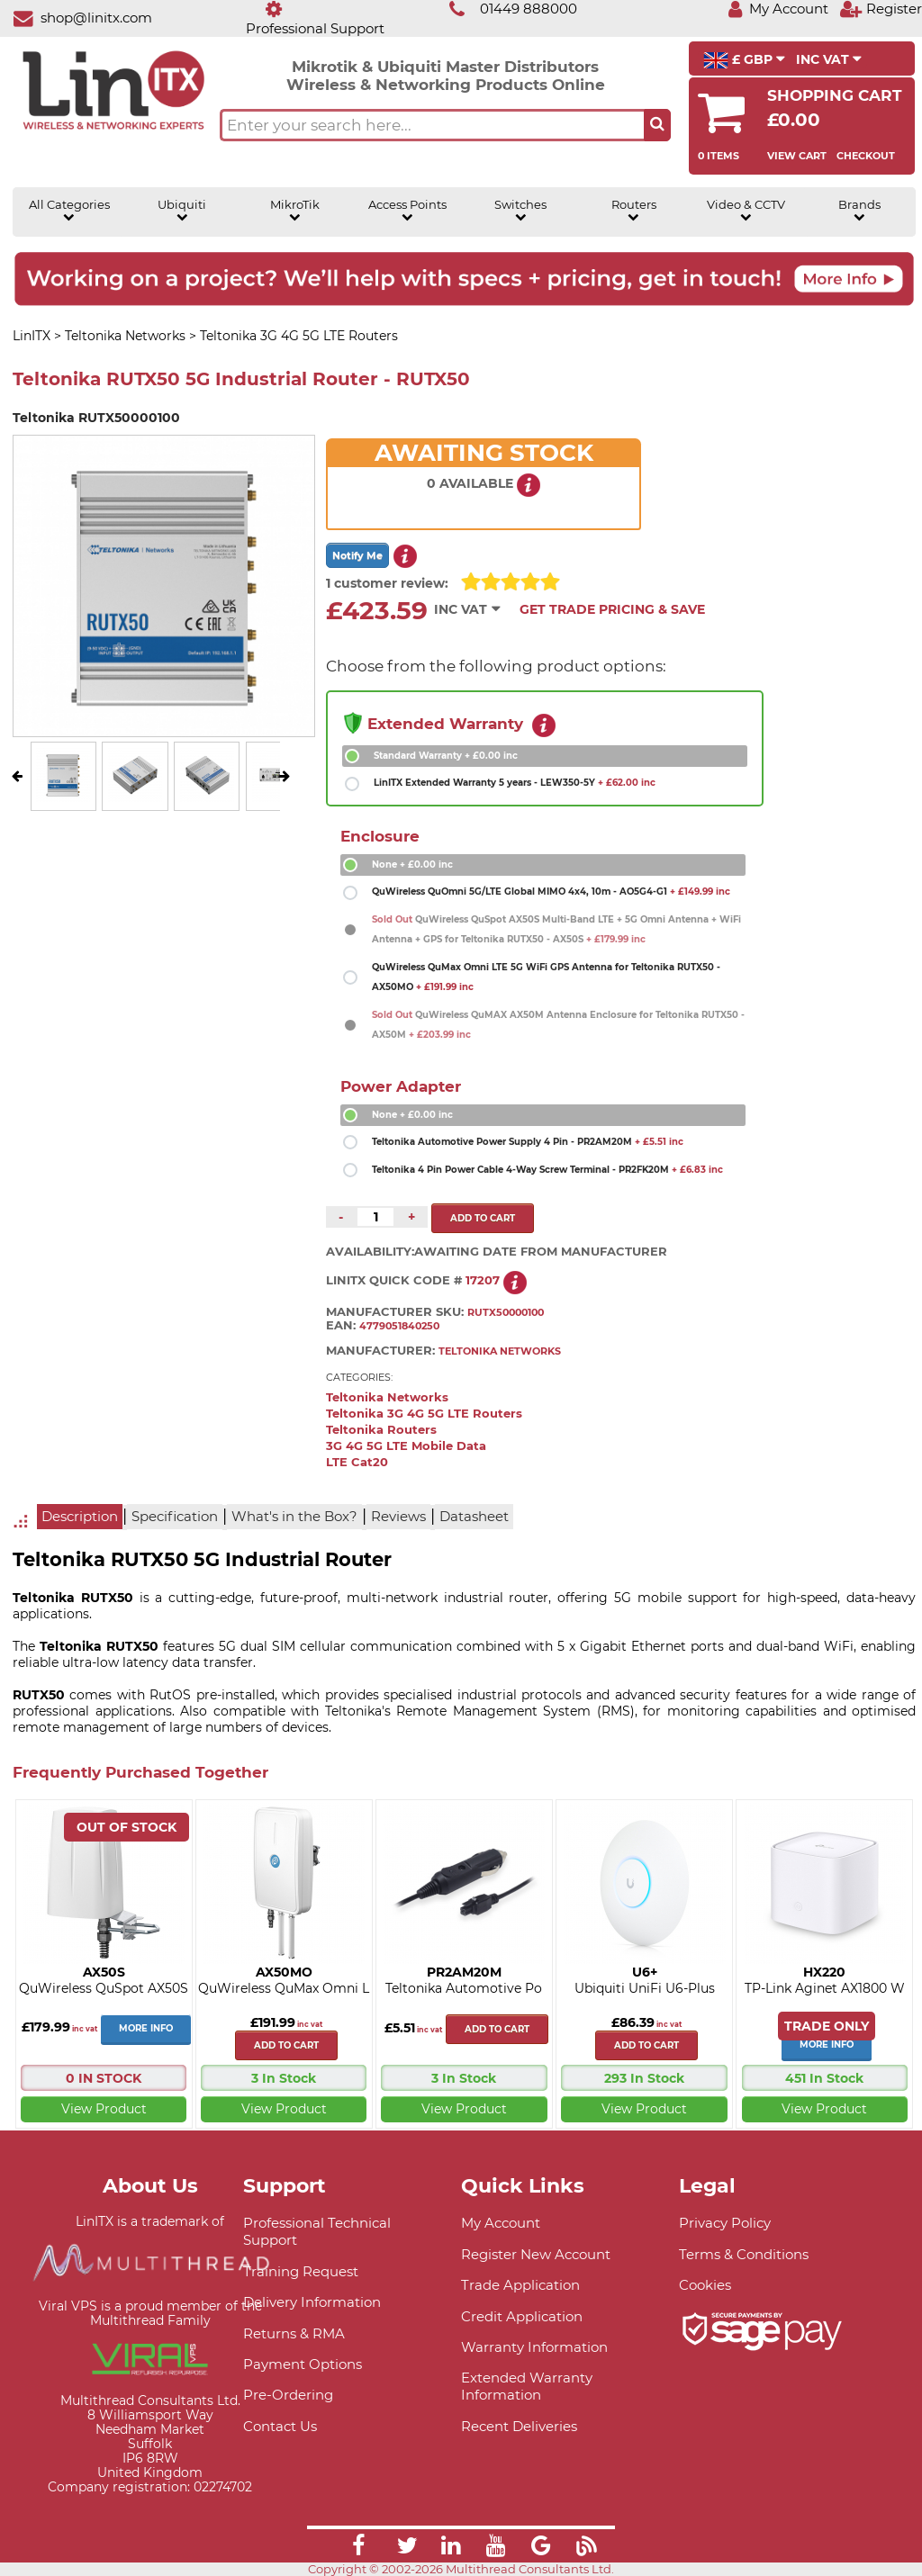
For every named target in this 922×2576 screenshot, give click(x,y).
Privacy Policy (725, 2222)
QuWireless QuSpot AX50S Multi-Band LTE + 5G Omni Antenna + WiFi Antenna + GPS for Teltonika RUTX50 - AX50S (556, 929)
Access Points (407, 210)
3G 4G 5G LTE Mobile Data (406, 1446)
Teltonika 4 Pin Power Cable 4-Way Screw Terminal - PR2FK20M (547, 1169)
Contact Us (280, 2426)
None (412, 864)
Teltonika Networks (387, 1397)
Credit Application (522, 2316)
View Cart (797, 155)
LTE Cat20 (357, 1462)
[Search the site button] (657, 125)
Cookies (705, 2284)
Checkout (865, 155)
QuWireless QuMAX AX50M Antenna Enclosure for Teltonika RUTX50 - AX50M (558, 1024)
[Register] (880, 8)
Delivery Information (312, 2301)
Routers (633, 210)
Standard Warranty (446, 755)
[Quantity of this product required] (375, 1217)
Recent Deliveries (519, 2426)
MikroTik (295, 210)
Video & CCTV (746, 210)
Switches (520, 210)
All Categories (69, 210)
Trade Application (520, 2284)
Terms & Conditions (744, 2254)
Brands (859, 210)
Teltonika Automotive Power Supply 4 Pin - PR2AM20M (527, 1142)
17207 (483, 1280)
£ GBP (744, 60)
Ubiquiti (182, 210)
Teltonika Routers (381, 1430)
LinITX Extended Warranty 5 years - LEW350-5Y (514, 782)
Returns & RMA (294, 2333)
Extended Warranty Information (526, 2386)
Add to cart (286, 2045)
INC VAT (829, 59)
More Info (146, 2028)
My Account (500, 2222)
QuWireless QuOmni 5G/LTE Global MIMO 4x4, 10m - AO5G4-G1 (551, 891)
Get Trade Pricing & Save (612, 609)
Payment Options (302, 2364)
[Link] (358, 2548)
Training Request (300, 2271)
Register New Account (535, 2254)
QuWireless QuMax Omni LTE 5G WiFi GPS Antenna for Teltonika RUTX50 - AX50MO (546, 977)
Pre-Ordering (288, 2394)
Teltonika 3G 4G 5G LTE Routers (424, 1413)
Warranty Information (534, 2346)
